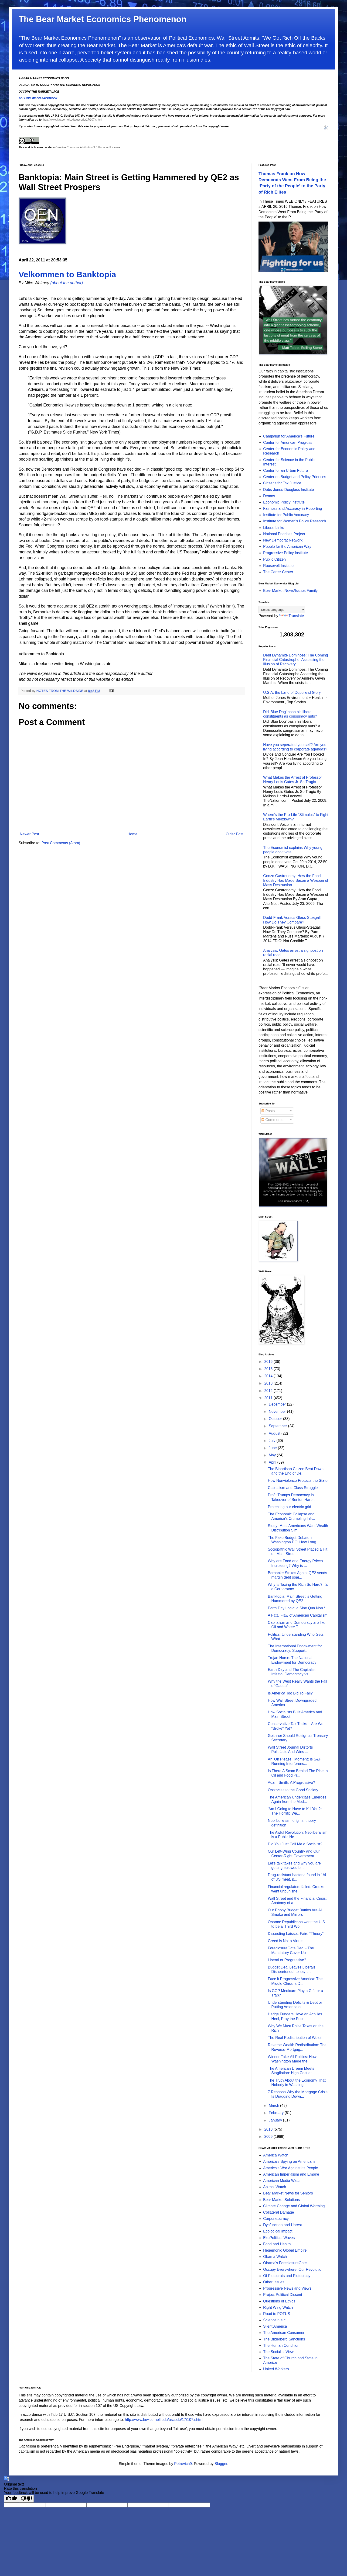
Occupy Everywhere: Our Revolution (293, 2269)
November (278, 1411)
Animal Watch (274, 2187)
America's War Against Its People (290, 2168)
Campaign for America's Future (288, 436)
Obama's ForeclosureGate (285, 2263)
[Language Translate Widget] (282, 609)
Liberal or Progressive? (287, 1960)
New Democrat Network (283, 540)
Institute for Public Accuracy (286, 515)
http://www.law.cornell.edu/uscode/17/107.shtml (72, 119)
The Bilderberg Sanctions (284, 2339)
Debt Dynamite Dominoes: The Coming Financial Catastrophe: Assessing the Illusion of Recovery (295, 659)
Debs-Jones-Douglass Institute (288, 490)
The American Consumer (283, 2333)
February (277, 2113)
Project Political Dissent (282, 2295)
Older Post (234, 834)
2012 (269, 1391)
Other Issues (273, 2282)
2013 (269, 1383)
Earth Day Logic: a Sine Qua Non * (296, 1608)
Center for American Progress (287, 442)
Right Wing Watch (278, 2307)
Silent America (275, 2326)
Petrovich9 (183, 2464)
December (278, 1404)
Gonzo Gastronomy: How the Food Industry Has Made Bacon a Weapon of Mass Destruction (295, 880)
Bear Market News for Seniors (288, 2193)
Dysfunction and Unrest (282, 2225)
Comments (272, 1120)
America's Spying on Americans (289, 2161)
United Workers (276, 2369)
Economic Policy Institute (284, 502)
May (273, 1455)
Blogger (220, 2464)
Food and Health (277, 2244)
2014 (269, 1376)
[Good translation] (11, 2499)
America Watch (275, 2155)
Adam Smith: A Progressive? (291, 1782)
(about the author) (66, 283)
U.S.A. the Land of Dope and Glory (292, 692)
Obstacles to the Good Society (293, 1790)
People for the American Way (287, 547)
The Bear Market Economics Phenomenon (102, 19)
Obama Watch (275, 2257)
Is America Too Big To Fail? (290, 1693)
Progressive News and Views (287, 2288)
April (273, 1462)
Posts (268, 1111)
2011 (269, 1398)
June (273, 1448)
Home (132, 834)
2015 (269, 1369)
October (276, 1419)
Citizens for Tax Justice (282, 483)
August (275, 1433)
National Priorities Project (284, 534)
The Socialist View (278, 2352)
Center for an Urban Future (285, 470)
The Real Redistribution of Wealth (295, 2038)
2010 (269, 2129)
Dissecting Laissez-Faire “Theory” (295, 1934)
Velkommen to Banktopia (67, 274)
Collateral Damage (278, 2212)
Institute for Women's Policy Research (294, 521)
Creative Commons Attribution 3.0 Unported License (87, 147)
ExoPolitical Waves (279, 2238)
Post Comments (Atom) (60, 843)
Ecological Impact (277, 2231)
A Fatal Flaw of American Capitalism (297, 1615)
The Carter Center (278, 572)
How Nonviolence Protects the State (297, 1480)
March (274, 2105)
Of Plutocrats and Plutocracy (286, 2276)
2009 (269, 2137)
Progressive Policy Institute (285, 553)
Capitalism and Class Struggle (293, 1488)
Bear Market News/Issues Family (290, 591)
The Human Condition (281, 2345)
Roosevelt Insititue (278, 566)
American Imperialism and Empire (291, 2174)
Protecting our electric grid (289, 1507)
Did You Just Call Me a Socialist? (295, 1844)
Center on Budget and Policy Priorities (294, 477)
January (276, 2120)
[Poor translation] (26, 2499)
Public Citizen (274, 559)
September (278, 1426)
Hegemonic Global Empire (285, 2250)
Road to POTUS (276, 2314)
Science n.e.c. (275, 2320)
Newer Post (29, 834)
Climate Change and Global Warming (294, 2206)
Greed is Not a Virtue (285, 1941)
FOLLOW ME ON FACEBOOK (38, 98)
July (272, 1441)
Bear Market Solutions (281, 2200)
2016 (269, 1362)
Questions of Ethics (279, 2301)
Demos (269, 496)
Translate (291, 616)
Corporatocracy (276, 2219)
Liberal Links (273, 528)
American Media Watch (282, 2181)
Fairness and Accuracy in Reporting (292, 508)
